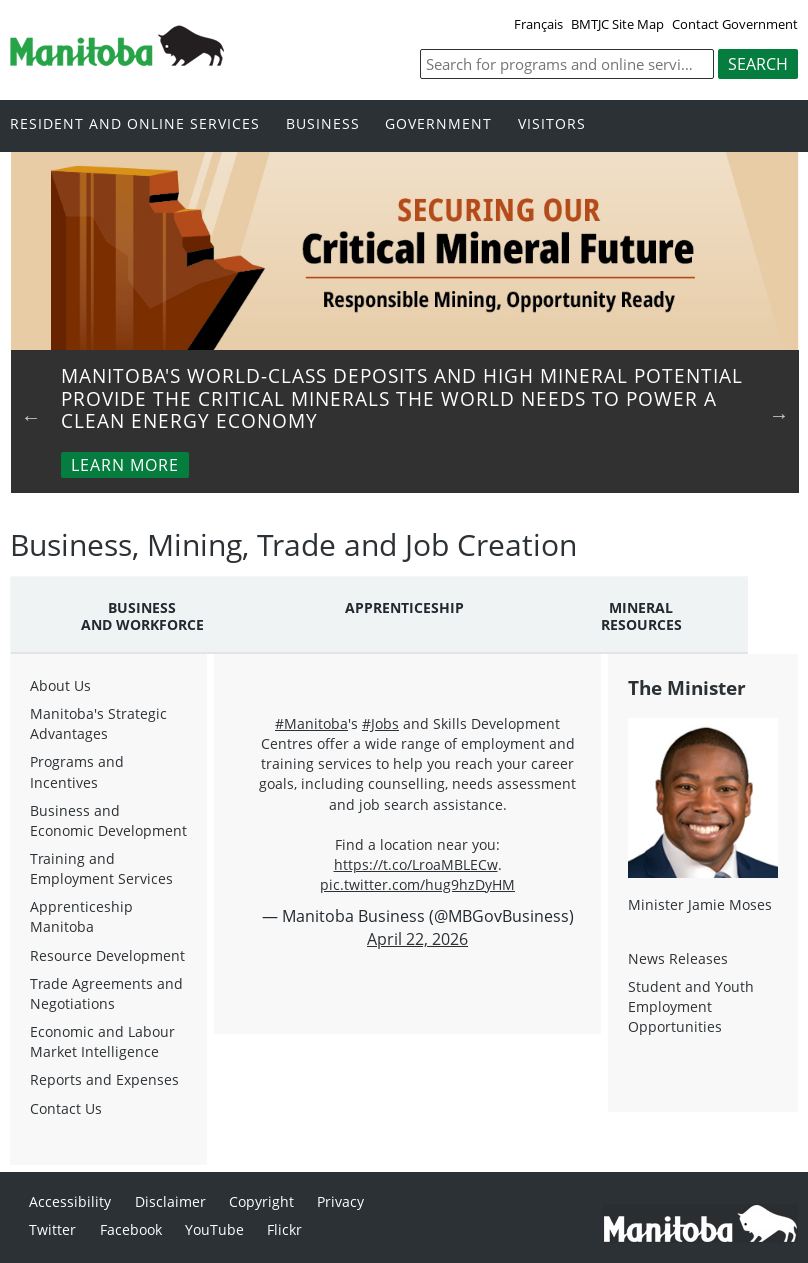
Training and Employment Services (101, 868)
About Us (60, 685)
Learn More (125, 465)
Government (438, 124)
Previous (31, 417)
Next (779, 415)
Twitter (52, 1229)
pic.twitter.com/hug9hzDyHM (417, 884)
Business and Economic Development (108, 820)
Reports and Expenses (104, 1079)
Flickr (284, 1229)
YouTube (214, 1229)
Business (323, 124)
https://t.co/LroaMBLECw (416, 864)
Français (538, 24)
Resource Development (107, 955)
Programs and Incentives (77, 771)
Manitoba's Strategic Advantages (98, 723)
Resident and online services (135, 124)
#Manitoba (311, 723)
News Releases (678, 958)
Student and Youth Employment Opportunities (691, 1006)
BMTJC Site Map (617, 24)
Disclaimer (170, 1201)
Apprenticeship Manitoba (81, 916)
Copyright (261, 1201)
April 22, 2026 (417, 939)
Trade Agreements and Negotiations (106, 993)
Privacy (340, 1201)
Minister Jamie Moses (700, 904)
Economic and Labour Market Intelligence (102, 1041)
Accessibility (70, 1201)
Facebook (131, 1229)
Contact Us (66, 1108)
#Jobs (380, 723)
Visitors (552, 124)
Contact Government (735, 24)
